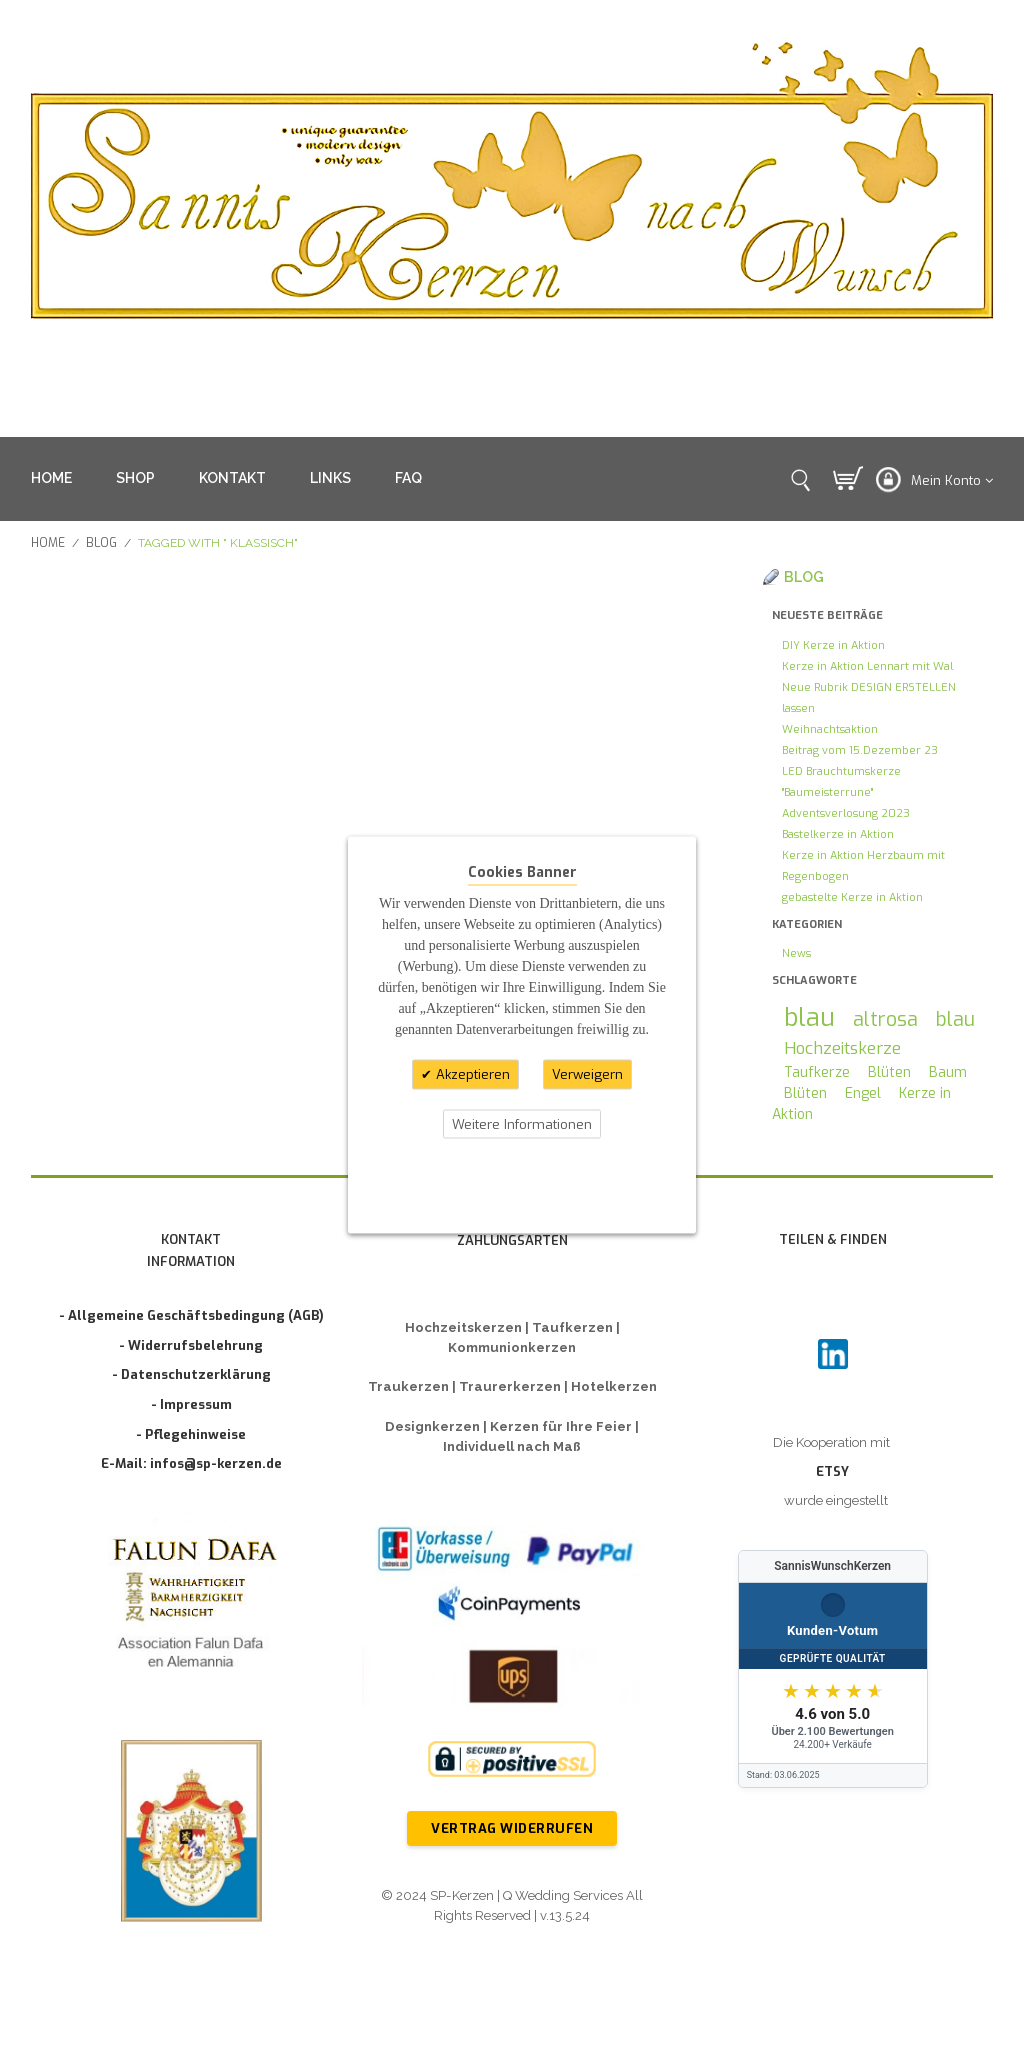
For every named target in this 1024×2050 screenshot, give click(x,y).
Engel (863, 1093)
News (796, 953)
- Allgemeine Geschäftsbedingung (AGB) (191, 1315)
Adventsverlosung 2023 (846, 813)
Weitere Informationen (522, 1123)
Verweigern (587, 1074)
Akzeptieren (471, 1074)
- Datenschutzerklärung (191, 1374)
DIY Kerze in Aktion (833, 645)
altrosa (885, 1019)
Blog (101, 543)
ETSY (832, 1471)
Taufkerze (817, 1072)
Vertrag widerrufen (512, 1828)
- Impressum (191, 1404)
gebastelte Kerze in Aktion (852, 897)
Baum (948, 1072)
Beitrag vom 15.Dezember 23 (860, 750)
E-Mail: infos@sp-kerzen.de (191, 1463)
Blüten (889, 1072)
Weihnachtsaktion (830, 729)
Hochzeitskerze (842, 1048)
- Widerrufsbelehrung (191, 1345)
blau (809, 1017)
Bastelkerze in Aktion (838, 834)
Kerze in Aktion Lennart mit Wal (867, 666)
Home (48, 543)
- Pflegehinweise (191, 1434)
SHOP (135, 478)
